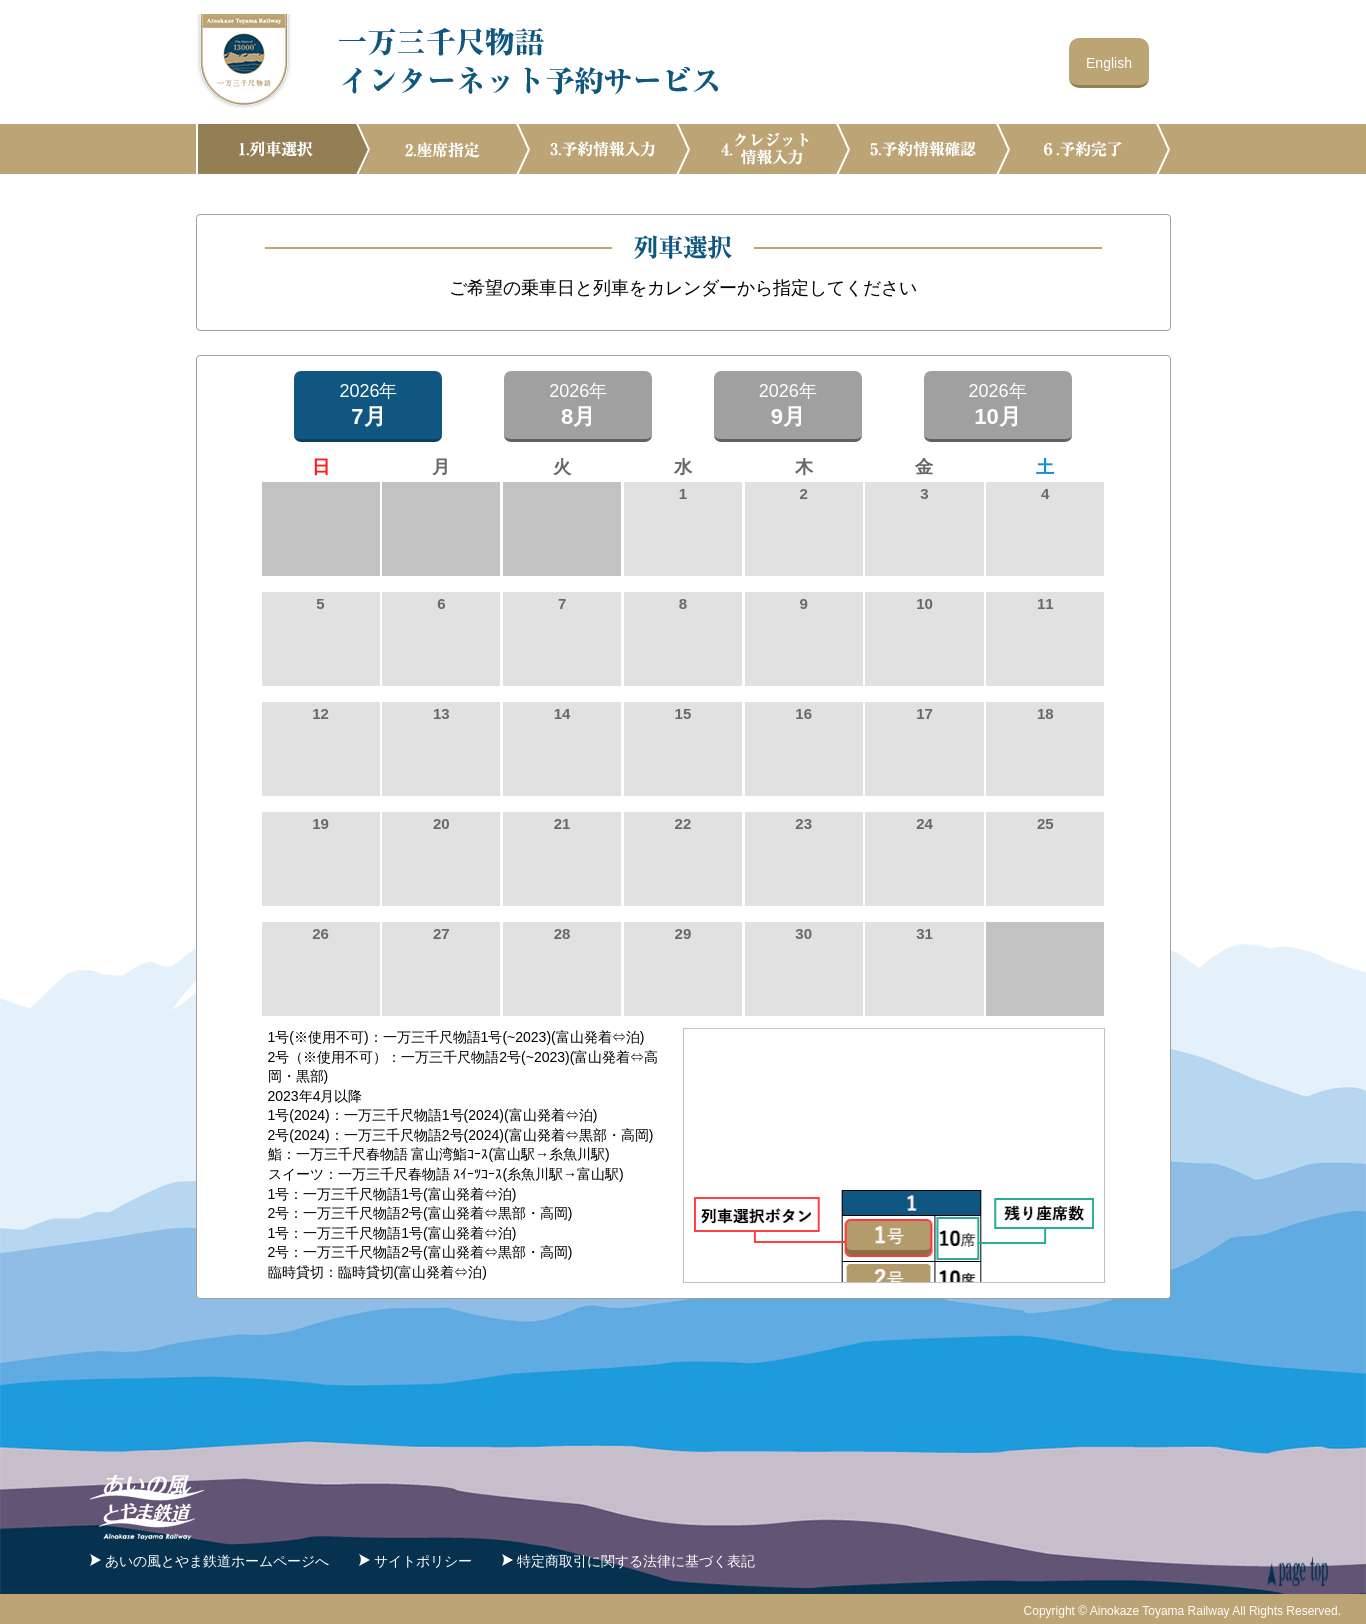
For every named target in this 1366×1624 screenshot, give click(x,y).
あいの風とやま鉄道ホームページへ (217, 1557)
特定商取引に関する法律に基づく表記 (636, 1557)
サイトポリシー (423, 1557)
